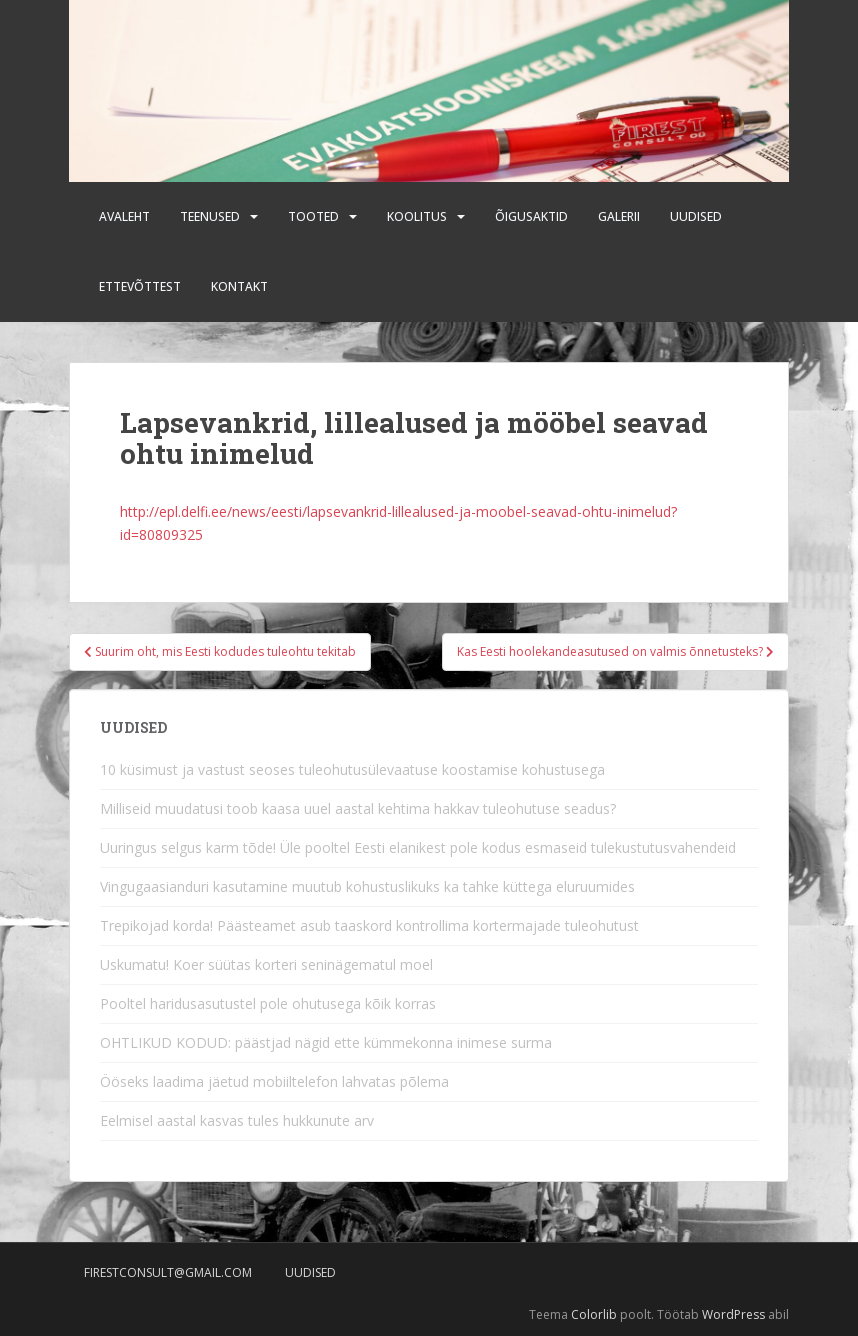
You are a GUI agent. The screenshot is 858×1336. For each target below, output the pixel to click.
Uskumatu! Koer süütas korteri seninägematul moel (266, 964)
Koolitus (417, 216)
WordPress (733, 1314)
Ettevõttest (140, 286)
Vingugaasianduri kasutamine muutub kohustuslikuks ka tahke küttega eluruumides (367, 886)
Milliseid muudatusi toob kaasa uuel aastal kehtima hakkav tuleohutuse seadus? (358, 808)
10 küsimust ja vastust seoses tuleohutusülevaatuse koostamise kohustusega (352, 769)
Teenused (210, 216)
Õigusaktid (531, 216)
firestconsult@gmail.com (168, 1272)
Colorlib (594, 1314)
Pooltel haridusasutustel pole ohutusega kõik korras (268, 1003)
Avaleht (124, 216)
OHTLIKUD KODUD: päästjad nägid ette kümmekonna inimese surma (326, 1042)
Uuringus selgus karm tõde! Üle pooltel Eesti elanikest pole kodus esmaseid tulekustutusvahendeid (418, 847)
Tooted (313, 216)
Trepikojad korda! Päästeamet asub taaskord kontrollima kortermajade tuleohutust (369, 925)
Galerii (619, 216)
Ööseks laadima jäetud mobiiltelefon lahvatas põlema (274, 1081)
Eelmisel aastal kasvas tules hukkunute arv (237, 1120)
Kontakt (239, 286)
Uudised (696, 216)
